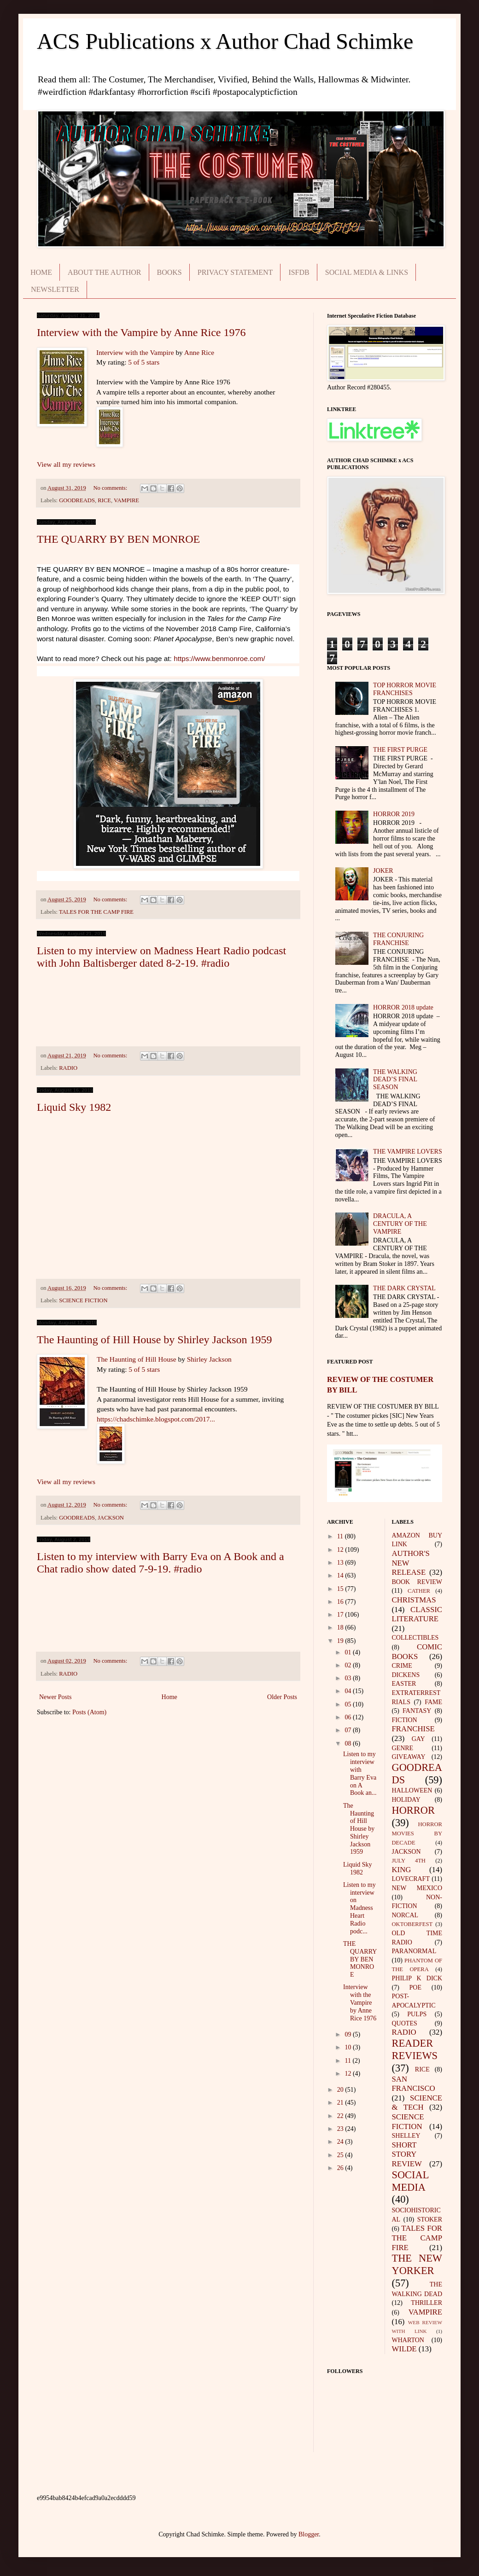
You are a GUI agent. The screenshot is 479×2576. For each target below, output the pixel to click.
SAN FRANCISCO (413, 2084)
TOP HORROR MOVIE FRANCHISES (404, 689)
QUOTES (404, 2023)
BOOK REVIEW (417, 1581)
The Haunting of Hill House (136, 1359)
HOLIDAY (406, 1799)
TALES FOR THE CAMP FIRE (96, 912)
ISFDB (298, 272)
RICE (104, 500)
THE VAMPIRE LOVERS (407, 1151)
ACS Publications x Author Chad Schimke (225, 41)
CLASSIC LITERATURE (417, 1614)
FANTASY (417, 1710)
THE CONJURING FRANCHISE (398, 939)
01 (349, 1652)
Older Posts (282, 1697)
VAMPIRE (126, 500)
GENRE (403, 1748)
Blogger (308, 2534)
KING (401, 1869)
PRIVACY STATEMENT (235, 272)
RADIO (68, 1068)
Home (169, 1697)
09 (349, 2034)
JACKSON (111, 1517)
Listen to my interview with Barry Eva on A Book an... (360, 1773)
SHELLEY (406, 2135)
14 (341, 1575)
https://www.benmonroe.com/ (219, 658)
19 (341, 1640)
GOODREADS (77, 500)
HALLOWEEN (412, 1790)
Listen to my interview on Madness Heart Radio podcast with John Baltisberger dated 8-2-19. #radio (161, 957)
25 (341, 2155)
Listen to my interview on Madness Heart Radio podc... (359, 1908)
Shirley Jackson (209, 1359)
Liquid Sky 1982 (74, 1107)
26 (341, 2167)
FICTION (404, 1720)
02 (349, 1665)
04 (349, 1691)
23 (341, 2128)
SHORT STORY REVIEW (407, 2154)
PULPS (416, 2014)
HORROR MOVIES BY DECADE (417, 1833)
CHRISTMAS (414, 1599)
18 (341, 1627)
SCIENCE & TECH (417, 2103)
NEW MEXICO (417, 1888)
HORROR (413, 1810)
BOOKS (169, 272)
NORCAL (405, 1915)
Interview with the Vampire (135, 352)
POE (415, 1987)
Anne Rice (199, 352)
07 (349, 1730)
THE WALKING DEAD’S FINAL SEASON (395, 1079)
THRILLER (426, 2302)
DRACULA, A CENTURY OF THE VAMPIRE (400, 1224)
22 (341, 2115)
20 (341, 2089)
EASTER (404, 1683)
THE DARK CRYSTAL (404, 1288)
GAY (418, 1738)
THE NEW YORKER (417, 2264)
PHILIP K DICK (417, 1978)
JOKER (383, 870)
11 (341, 1536)
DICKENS (406, 1674)
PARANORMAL (414, 1951)
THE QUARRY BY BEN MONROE (118, 539)
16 (341, 1601)
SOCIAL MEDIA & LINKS (366, 272)
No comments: (111, 488)
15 (341, 1588)
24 (341, 2141)
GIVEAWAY (409, 1756)
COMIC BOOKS (417, 1651)
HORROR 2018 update (403, 1007)
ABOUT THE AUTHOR (104, 272)
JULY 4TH (409, 1860)
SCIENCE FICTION (83, 1300)
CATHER (419, 1591)
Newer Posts (55, 1697)
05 (349, 1704)
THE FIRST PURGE (400, 749)
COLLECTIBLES (415, 1637)
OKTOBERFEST (412, 1924)
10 (349, 2047)
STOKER (429, 2219)
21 (341, 2102)
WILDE (404, 2348)
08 (349, 1743)
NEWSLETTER (55, 289)
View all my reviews (66, 464)
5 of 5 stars (143, 362)
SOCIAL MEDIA (410, 2181)
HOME (41, 272)
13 (341, 1562)
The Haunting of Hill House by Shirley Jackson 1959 (154, 1340)
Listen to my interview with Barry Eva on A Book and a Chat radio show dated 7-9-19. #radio (160, 1562)
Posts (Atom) (89, 1712)
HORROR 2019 (394, 814)
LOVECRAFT (411, 1878)
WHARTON (408, 2340)
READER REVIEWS (415, 2049)
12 (341, 1549)
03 (349, 1678)
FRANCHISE (413, 1728)
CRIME (402, 1665)
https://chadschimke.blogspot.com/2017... (156, 1419)
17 (341, 1614)
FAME (433, 1702)
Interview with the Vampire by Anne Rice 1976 (141, 332)
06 (349, 1717)
